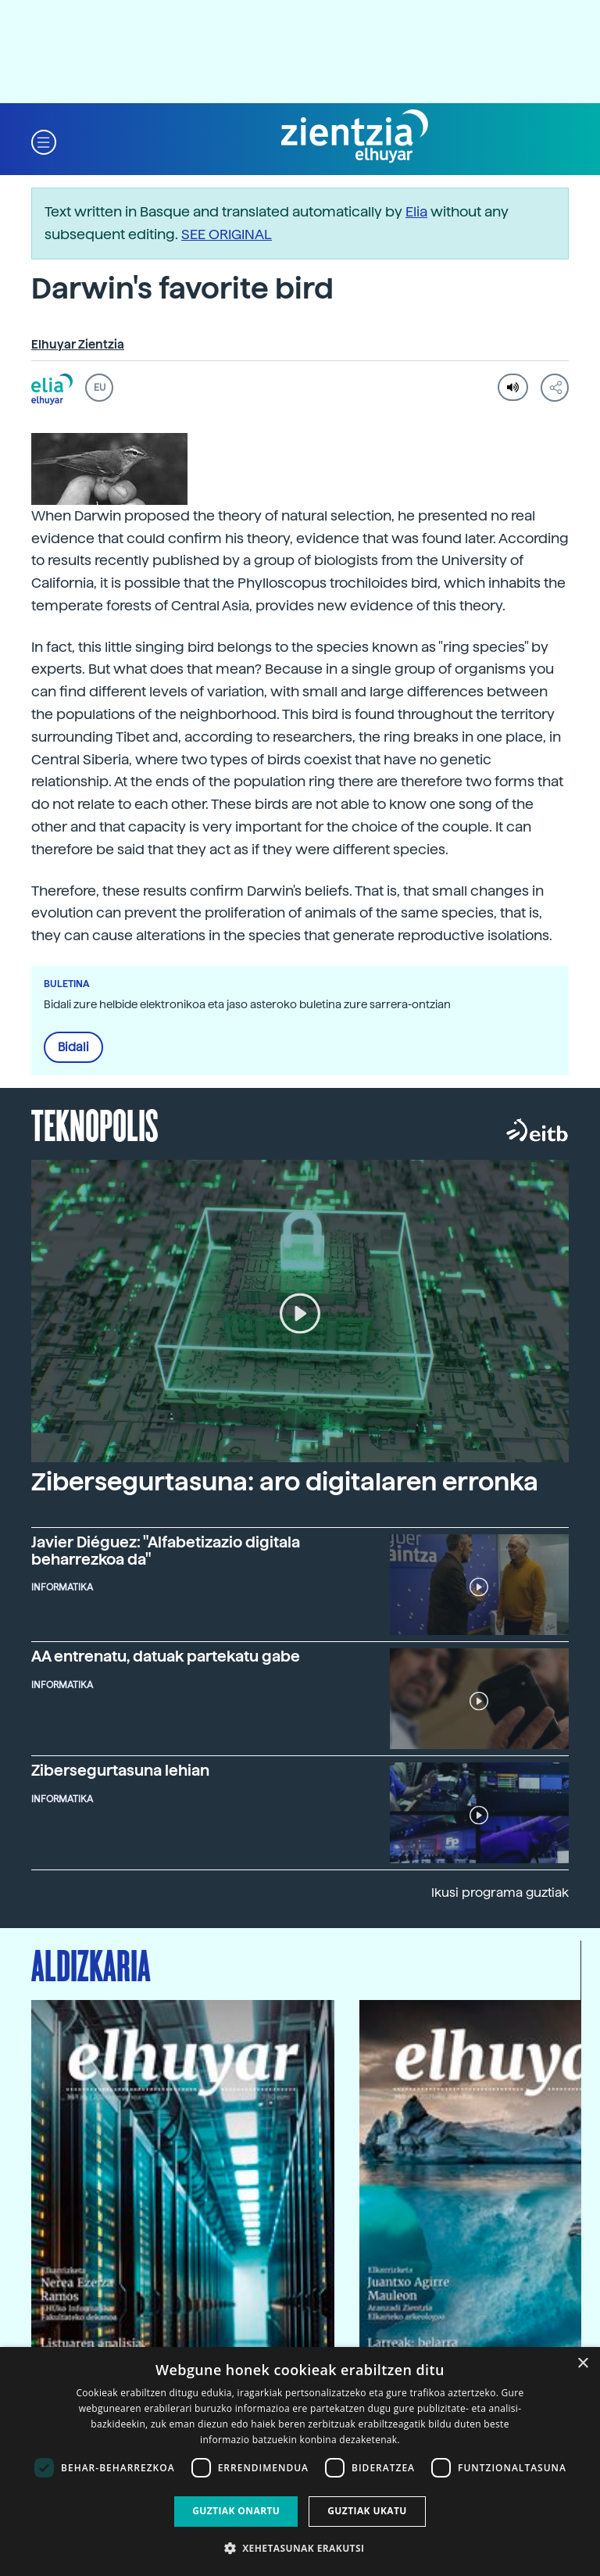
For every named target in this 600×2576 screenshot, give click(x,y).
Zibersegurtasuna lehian (120, 1771)
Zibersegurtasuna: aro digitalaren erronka (284, 1482)
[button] (43, 141)
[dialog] (300, 2461)
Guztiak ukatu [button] (367, 2510)
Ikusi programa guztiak (500, 1892)
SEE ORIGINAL (226, 234)
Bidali (73, 1047)
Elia (416, 211)
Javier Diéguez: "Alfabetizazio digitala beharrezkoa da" (165, 1550)
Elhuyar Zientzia (77, 345)
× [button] (582, 2364)
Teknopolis (95, 1124)
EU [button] (99, 387)
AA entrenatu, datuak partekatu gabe (165, 1656)
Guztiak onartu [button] (236, 2510)
